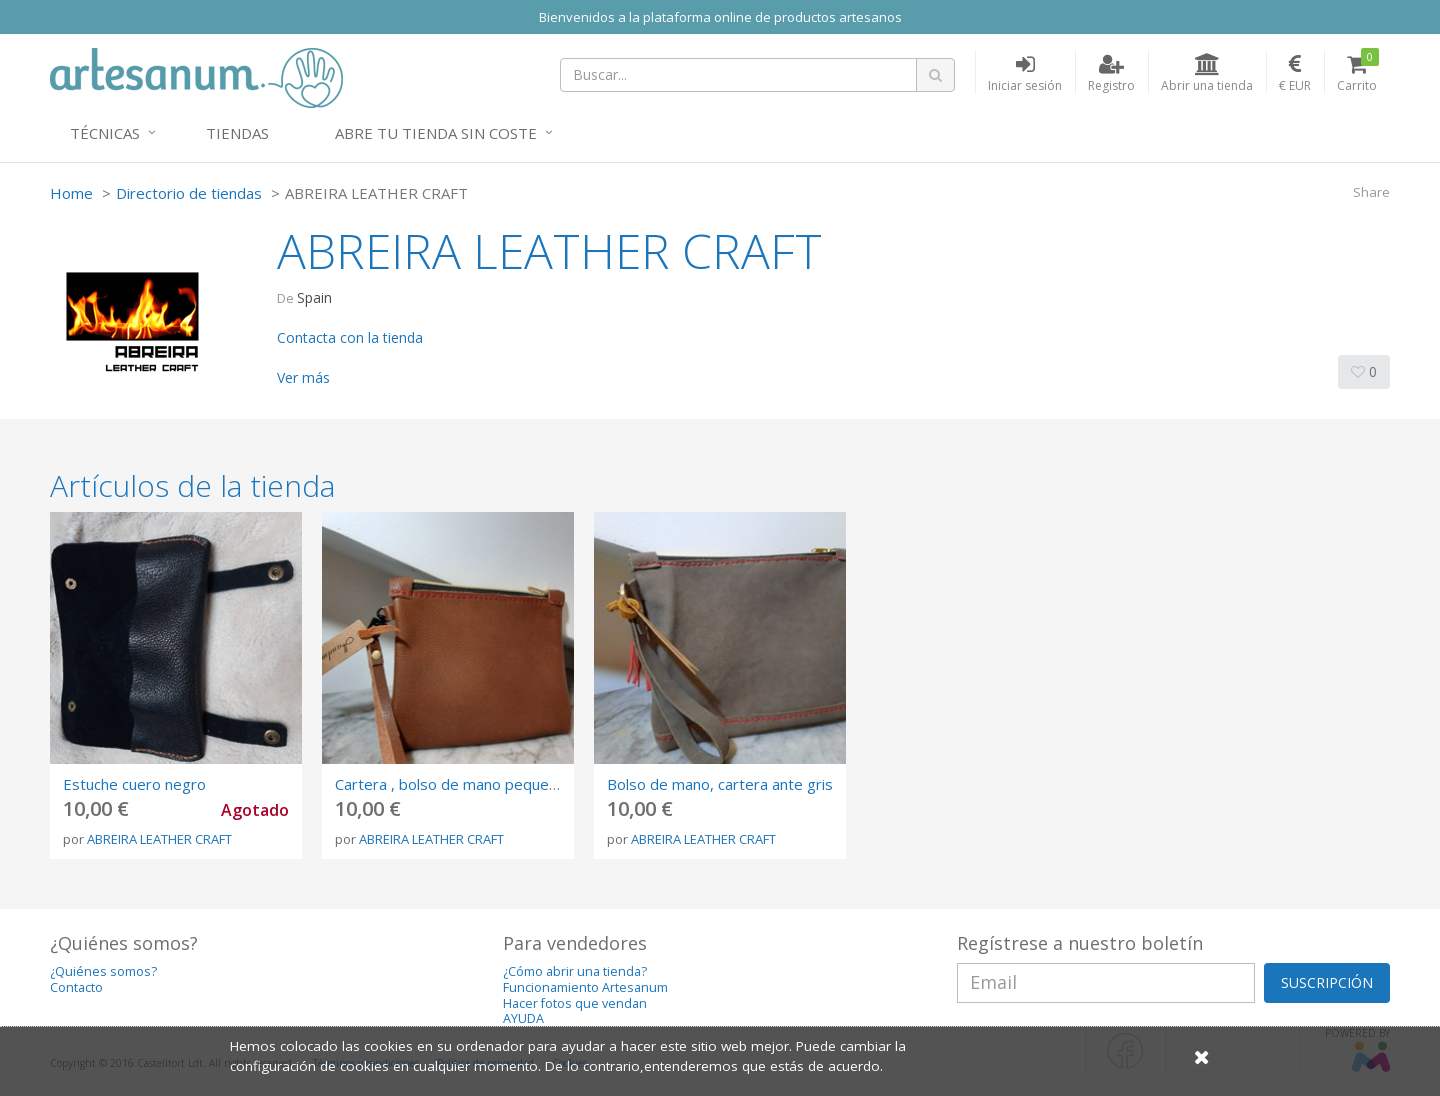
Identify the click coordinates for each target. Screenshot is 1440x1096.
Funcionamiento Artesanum (585, 987)
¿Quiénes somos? (103, 971)
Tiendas (237, 133)
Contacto (76, 987)
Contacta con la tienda (350, 337)
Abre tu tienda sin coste (436, 133)
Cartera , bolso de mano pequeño (450, 784)
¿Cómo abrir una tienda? (575, 971)
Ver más (303, 377)
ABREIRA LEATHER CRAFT (159, 839)
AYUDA (523, 1018)
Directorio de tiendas (189, 193)
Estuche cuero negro (134, 784)
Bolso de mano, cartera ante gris (720, 784)
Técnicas (105, 133)
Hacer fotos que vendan (575, 1003)
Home (71, 193)
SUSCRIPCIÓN (1327, 982)
